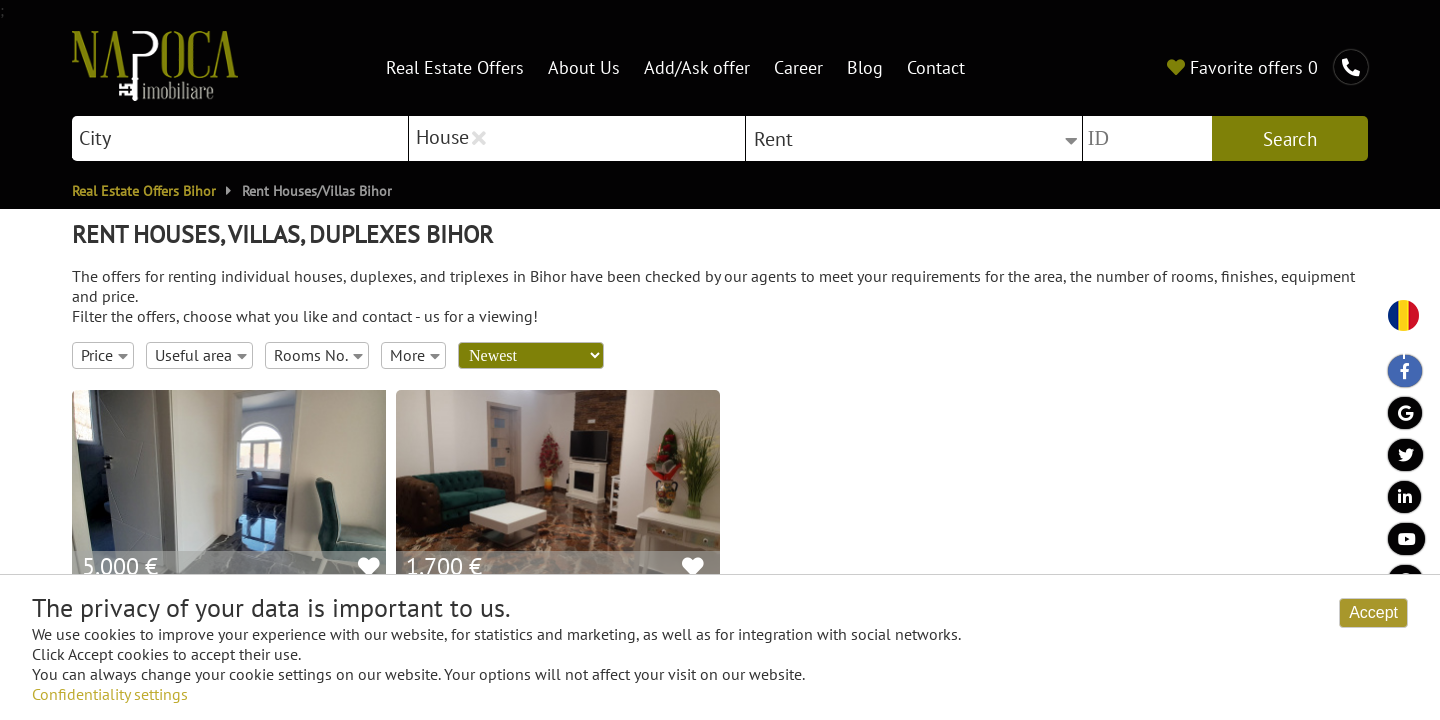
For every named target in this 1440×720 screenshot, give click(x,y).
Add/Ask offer (697, 66)
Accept (1373, 612)
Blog (865, 66)
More (415, 355)
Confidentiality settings (110, 694)
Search (1290, 139)
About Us (584, 66)
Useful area (201, 355)
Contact (936, 66)
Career (798, 66)
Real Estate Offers (455, 66)
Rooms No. (318, 355)
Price (104, 355)
